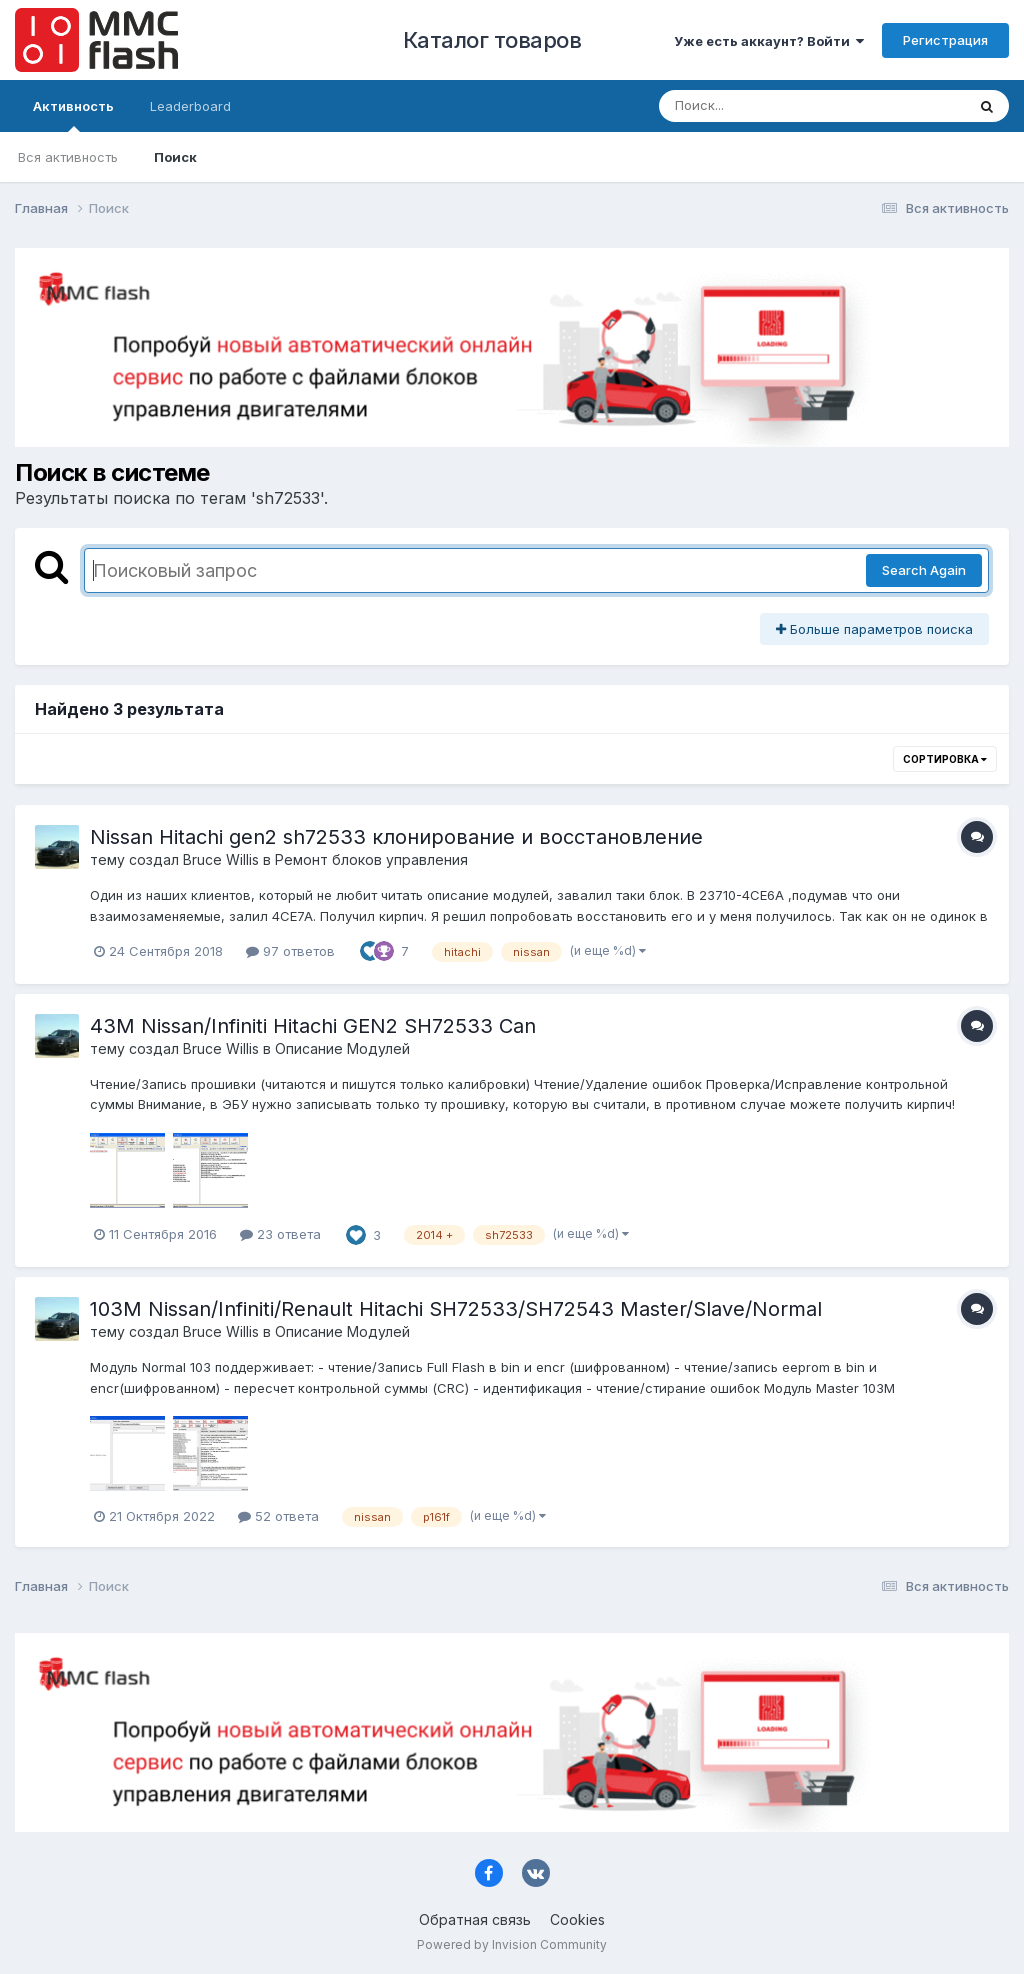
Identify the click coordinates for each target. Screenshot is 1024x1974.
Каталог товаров (492, 40)
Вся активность (68, 157)
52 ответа (278, 1516)
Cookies (577, 1919)
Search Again (924, 570)
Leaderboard (190, 106)
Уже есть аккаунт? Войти (769, 41)
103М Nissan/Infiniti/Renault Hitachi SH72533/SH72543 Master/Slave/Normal (456, 1309)
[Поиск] (774, 106)
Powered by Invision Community (512, 1944)
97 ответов (290, 951)
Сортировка (945, 759)
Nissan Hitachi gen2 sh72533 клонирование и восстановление (396, 837)
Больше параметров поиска (874, 629)
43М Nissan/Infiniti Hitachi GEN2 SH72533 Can (313, 1026)
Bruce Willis (221, 859)
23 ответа (280, 1234)
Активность (73, 115)
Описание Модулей (342, 1048)
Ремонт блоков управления (371, 859)
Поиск (175, 157)
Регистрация (945, 40)
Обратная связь (475, 1919)
